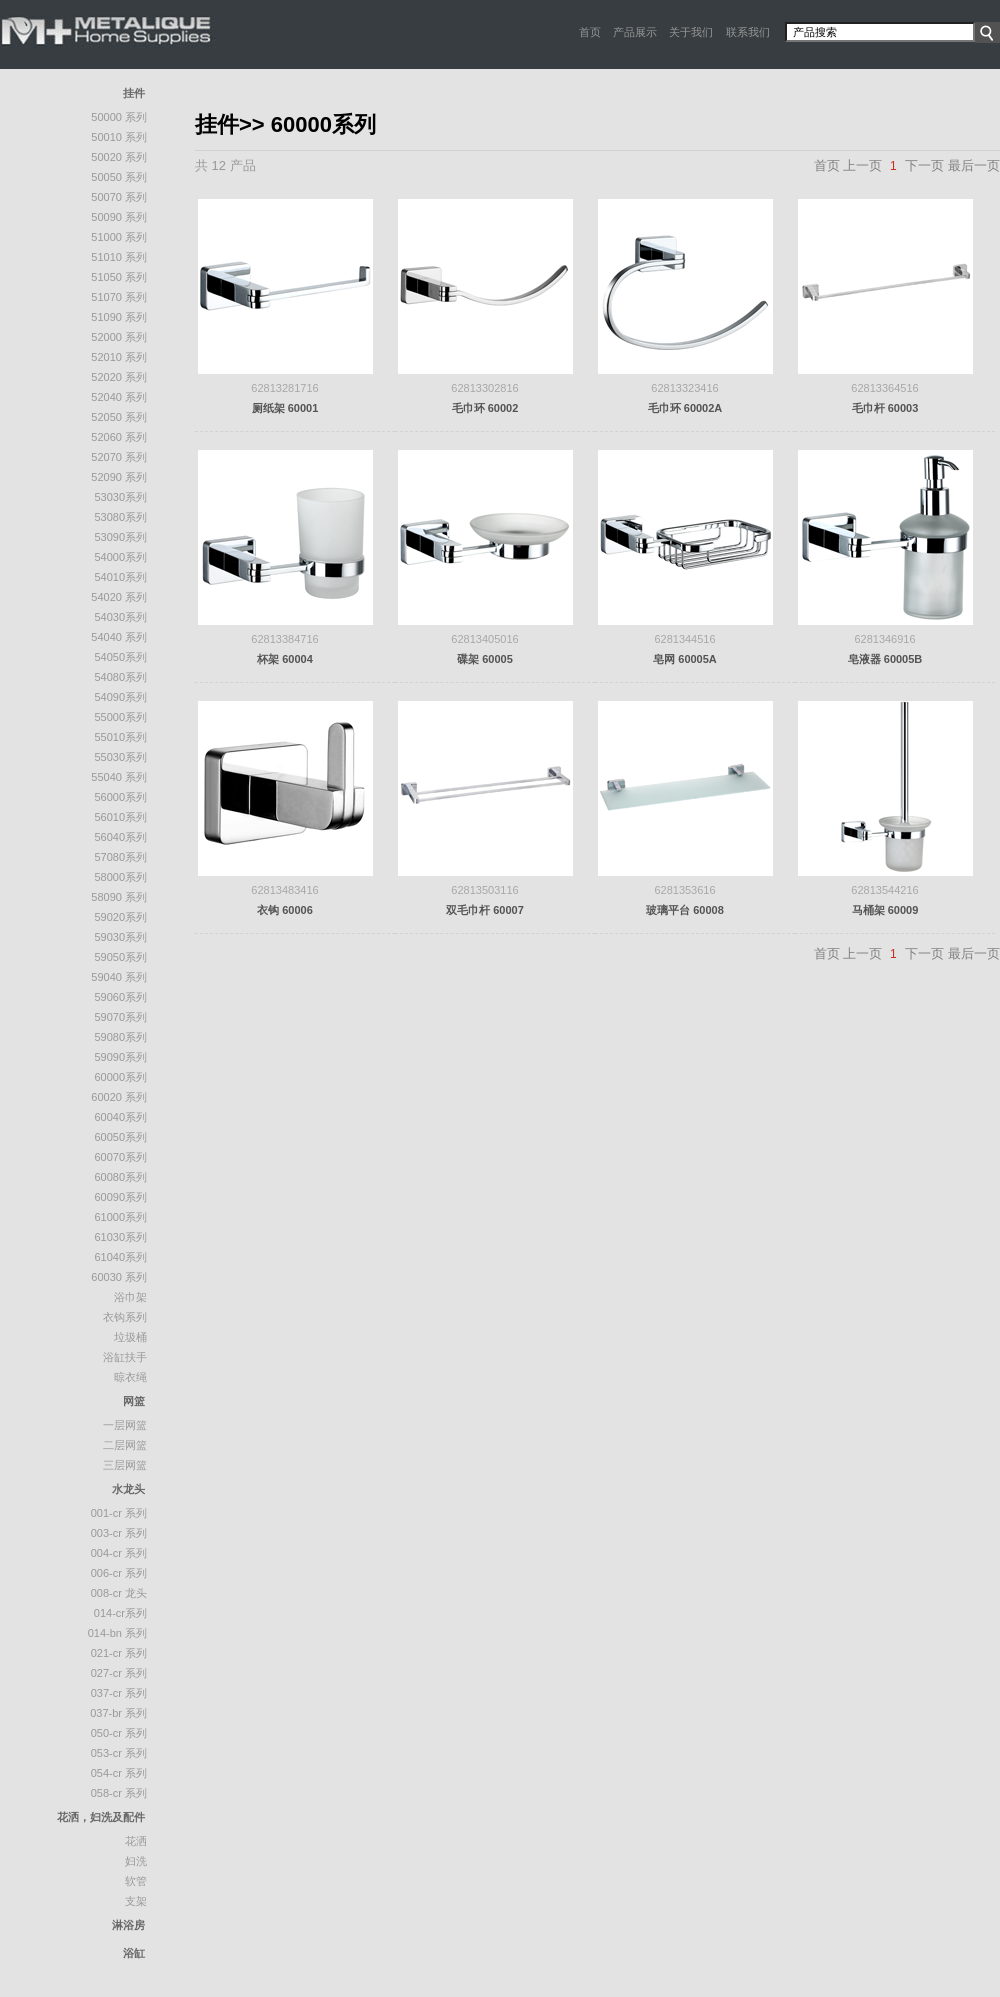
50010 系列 (119, 137)
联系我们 (748, 32)
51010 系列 (119, 257)
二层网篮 (125, 1445)
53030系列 (120, 497)
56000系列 (120, 797)
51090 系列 (119, 317)
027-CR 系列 (119, 1673)
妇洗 (136, 1861)
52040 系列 (119, 397)
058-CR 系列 (119, 1793)
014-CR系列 (120, 1613)
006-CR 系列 (119, 1573)
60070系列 (120, 1157)
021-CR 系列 (119, 1653)
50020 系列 (119, 157)
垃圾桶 (130, 1337)
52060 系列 (119, 437)
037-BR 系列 (118, 1713)
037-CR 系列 (119, 1693)
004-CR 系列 (119, 1553)
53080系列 (120, 517)
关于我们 (691, 32)
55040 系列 (119, 777)
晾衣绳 (130, 1377)
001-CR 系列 (119, 1513)
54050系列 (120, 657)
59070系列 (120, 1017)
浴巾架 (130, 1297)
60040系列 (120, 1117)
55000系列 (120, 717)
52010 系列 (119, 357)
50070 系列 (119, 197)
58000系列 (120, 877)
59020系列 (120, 917)
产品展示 (635, 32)
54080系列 (120, 677)
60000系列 (120, 1077)
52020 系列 (119, 377)
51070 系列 (119, 297)
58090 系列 (119, 897)
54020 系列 (119, 597)
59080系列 (120, 1037)
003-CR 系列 (119, 1533)
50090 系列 (119, 217)
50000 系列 (119, 117)
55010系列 (120, 737)
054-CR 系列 (119, 1773)
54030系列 (120, 617)
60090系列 (120, 1197)
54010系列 (120, 577)
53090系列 (120, 537)
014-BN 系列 (117, 1633)
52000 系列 (119, 337)
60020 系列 (119, 1097)
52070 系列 (119, 457)
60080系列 (120, 1177)
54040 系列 (119, 637)
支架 (136, 1901)
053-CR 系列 (119, 1753)
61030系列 (120, 1237)
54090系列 (120, 697)
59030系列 (120, 937)
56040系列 (120, 837)
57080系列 (120, 857)
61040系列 (120, 1257)
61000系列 (120, 1217)
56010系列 (120, 817)
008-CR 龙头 (119, 1593)
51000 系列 (119, 237)
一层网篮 (125, 1425)
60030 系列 (119, 1277)
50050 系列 (119, 177)
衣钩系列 (125, 1317)
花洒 (136, 1841)
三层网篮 (125, 1465)
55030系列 (120, 757)
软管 (136, 1881)
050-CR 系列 (119, 1733)
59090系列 (120, 1057)
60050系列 (120, 1137)
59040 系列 (119, 977)
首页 (590, 32)
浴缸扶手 (125, 1357)
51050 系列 (119, 277)
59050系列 (120, 957)
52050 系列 (119, 417)
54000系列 (120, 557)
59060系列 (120, 997)
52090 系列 (119, 477)
